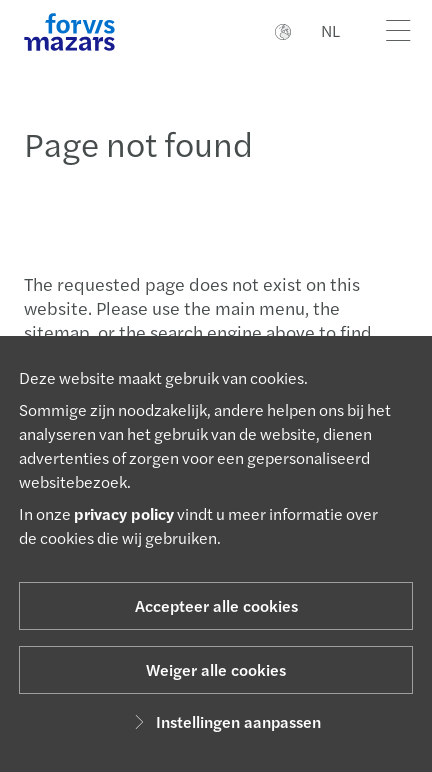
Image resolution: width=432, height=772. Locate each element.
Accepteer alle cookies (216, 605)
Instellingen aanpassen (224, 721)
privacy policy (124, 513)
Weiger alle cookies (216, 669)
